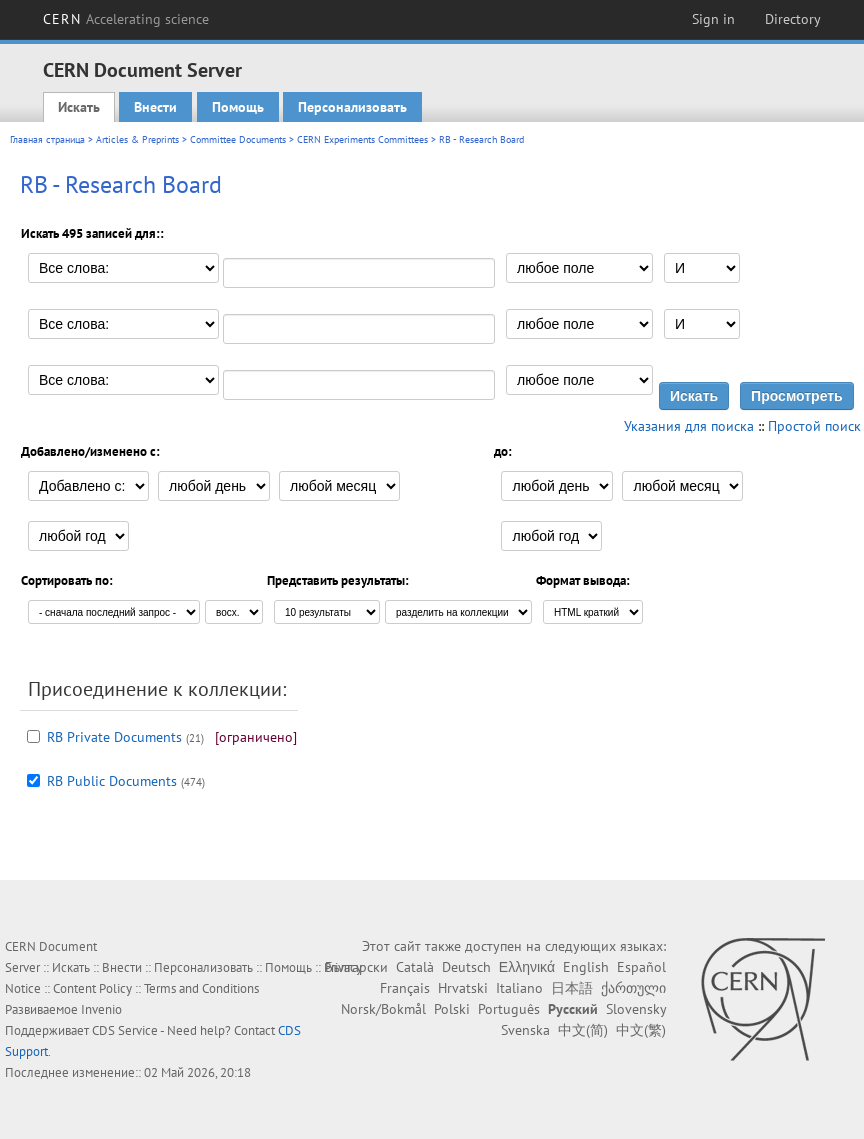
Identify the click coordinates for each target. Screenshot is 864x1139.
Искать (79, 107)
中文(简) (583, 1030)
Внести (155, 107)
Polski (452, 1009)
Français (405, 988)
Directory (793, 19)
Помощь (238, 107)
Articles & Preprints (137, 139)
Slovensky (636, 1009)
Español (641, 967)
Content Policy (92, 988)
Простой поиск (814, 426)
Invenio (101, 1009)
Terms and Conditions (201, 988)
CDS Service (125, 1030)
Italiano (519, 988)
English (586, 967)
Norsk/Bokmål (383, 1009)
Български (356, 967)
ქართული (633, 988)
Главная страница (47, 139)
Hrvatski (463, 988)
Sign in (713, 19)
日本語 (572, 988)
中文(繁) (641, 1030)
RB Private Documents (114, 737)
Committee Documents (238, 139)
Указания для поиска (689, 426)
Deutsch (466, 967)
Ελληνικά (527, 967)
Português (509, 1009)
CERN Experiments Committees (362, 139)
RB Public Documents (112, 781)
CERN (126, 19)
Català (415, 967)
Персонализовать (352, 107)
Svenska (525, 1030)
